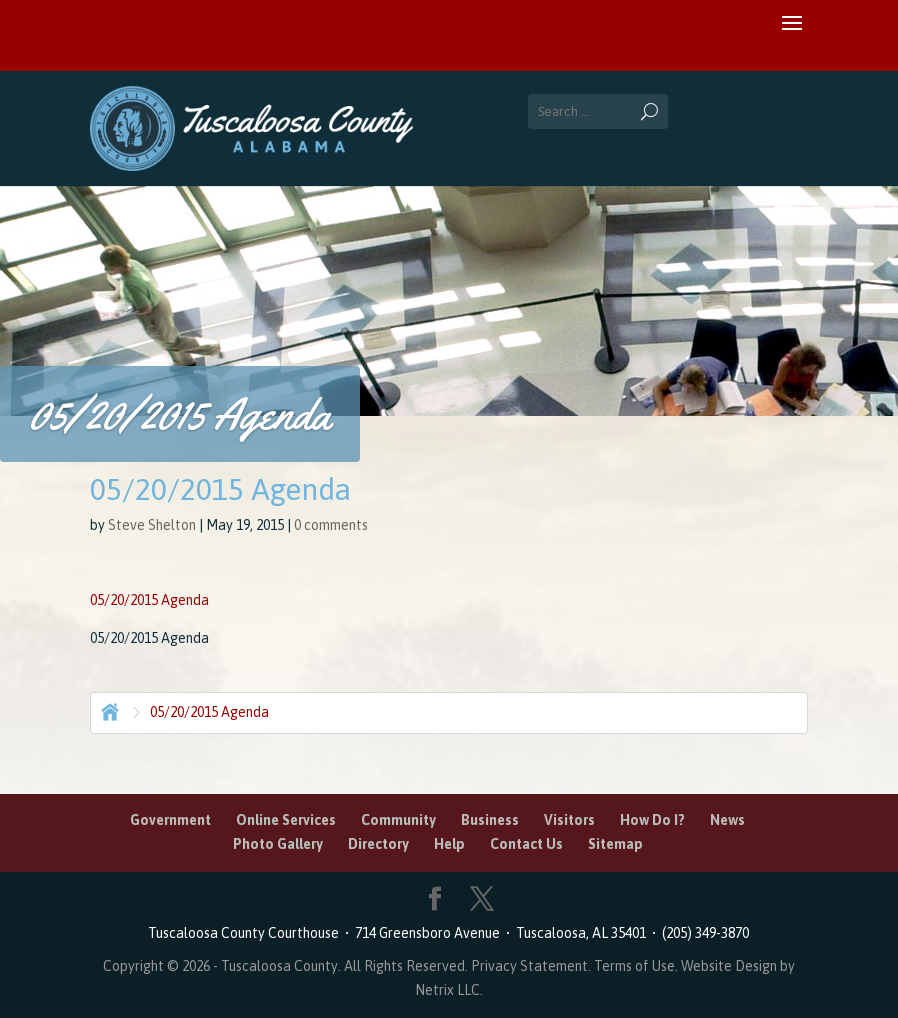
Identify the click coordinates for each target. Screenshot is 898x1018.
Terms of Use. (637, 966)
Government (170, 820)
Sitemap (615, 844)
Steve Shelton (152, 525)
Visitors (569, 820)
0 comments (331, 525)
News (727, 820)
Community (398, 820)
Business (490, 820)
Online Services (286, 820)
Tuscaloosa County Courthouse (246, 933)
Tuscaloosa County (279, 966)
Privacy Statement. (531, 966)
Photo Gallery (278, 844)
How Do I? (652, 820)
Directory (378, 844)
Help (449, 844)
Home (108, 710)
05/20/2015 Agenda (149, 600)
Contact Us (526, 844)
